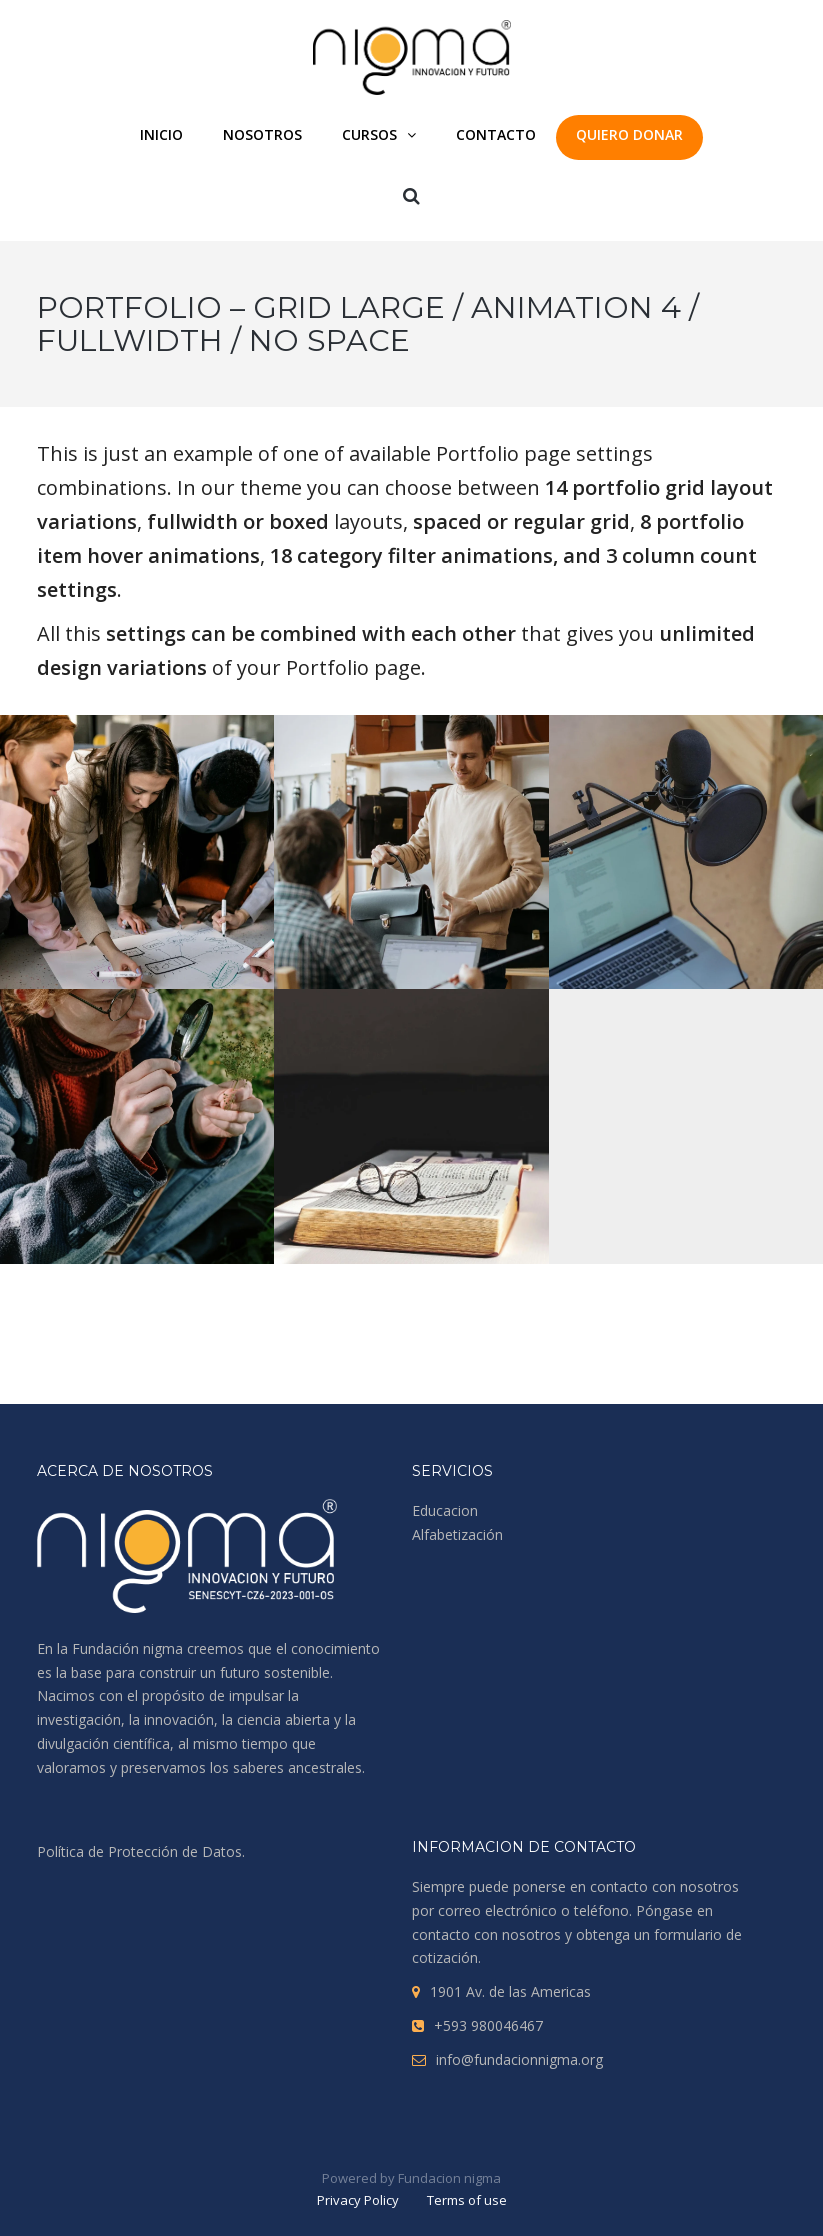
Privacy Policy (358, 2200)
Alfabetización (457, 1534)
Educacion (445, 1510)
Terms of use (467, 2200)
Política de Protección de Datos (139, 1851)
